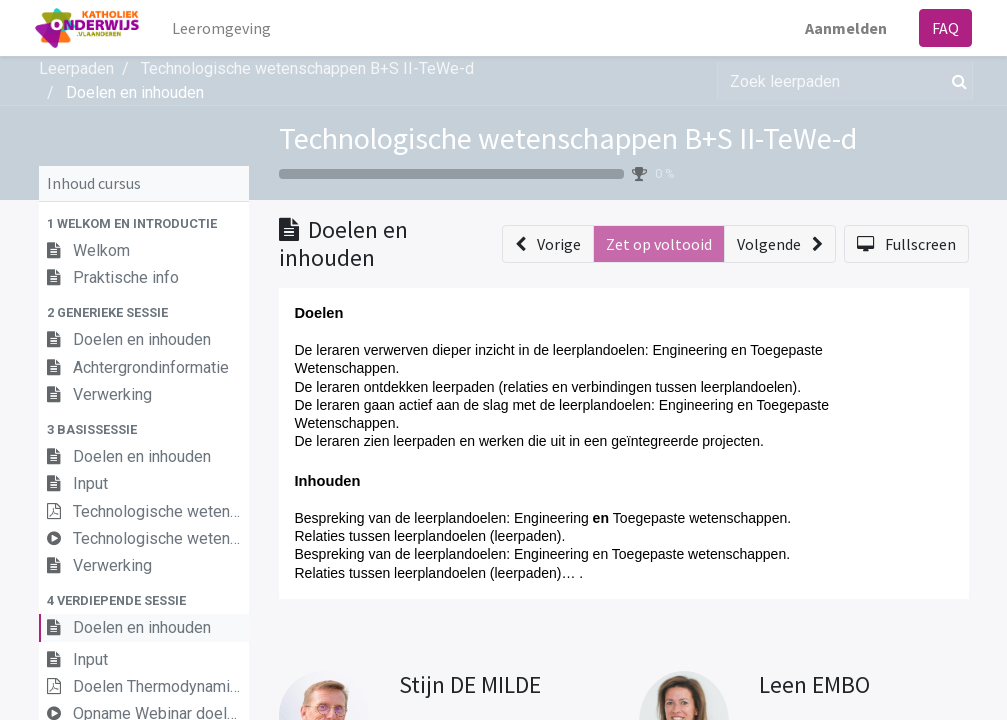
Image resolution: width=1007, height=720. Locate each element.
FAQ (942, 28)
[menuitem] (224, 28)
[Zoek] (955, 81)
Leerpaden (76, 68)
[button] (144, 223)
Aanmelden (843, 28)
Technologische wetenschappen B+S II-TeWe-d (568, 138)
